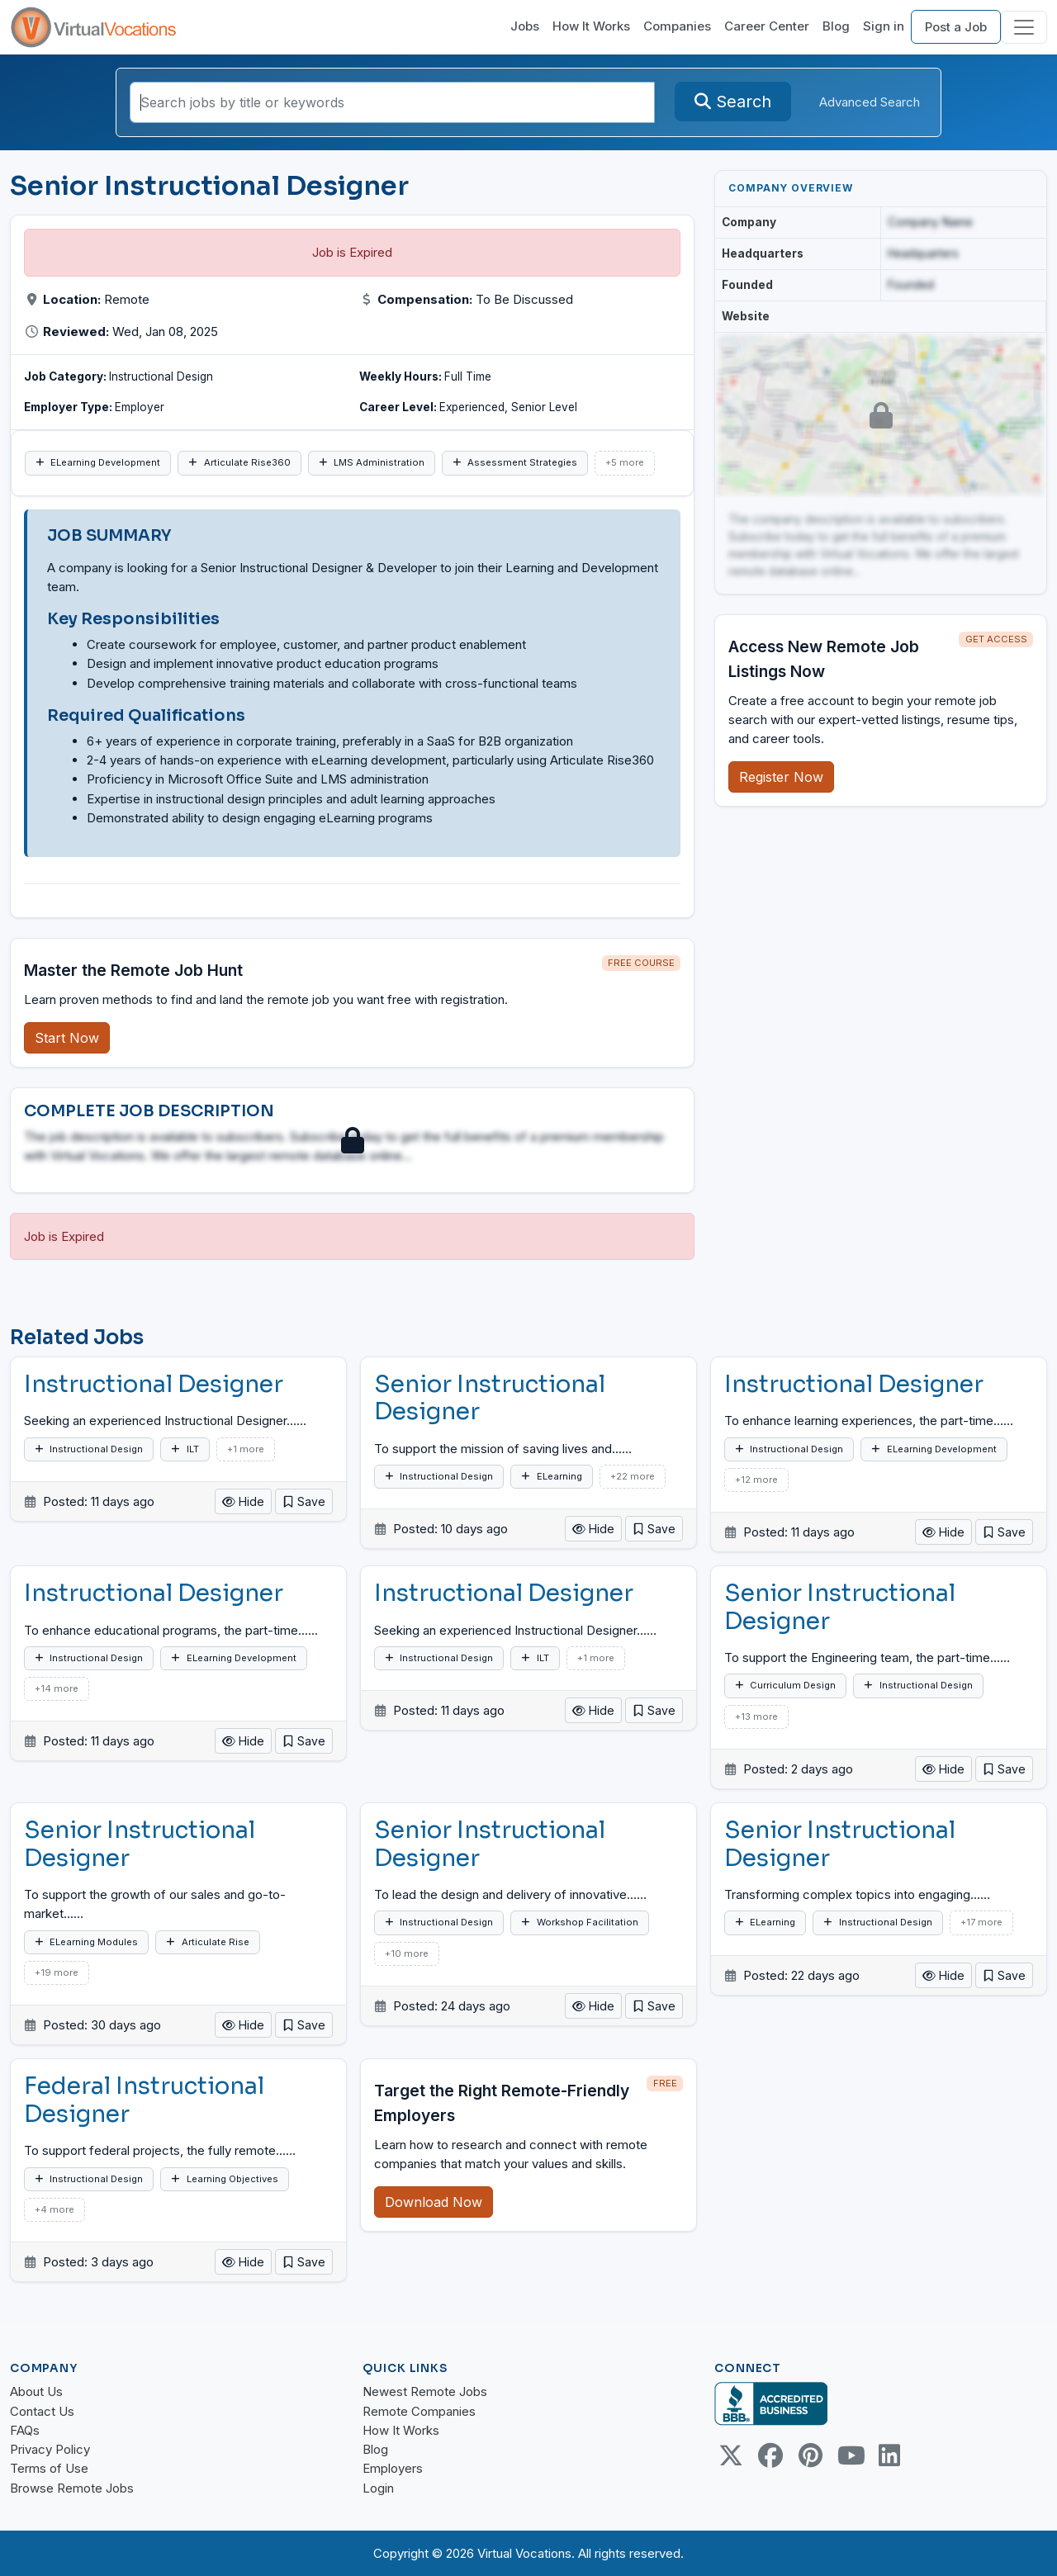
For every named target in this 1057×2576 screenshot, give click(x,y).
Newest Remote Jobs (425, 2391)
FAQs (25, 2430)
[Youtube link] (849, 2455)
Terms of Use (49, 2468)
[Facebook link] (770, 2455)
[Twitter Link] (730, 2455)
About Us (36, 2391)
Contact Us (42, 2411)
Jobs (524, 26)
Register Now (781, 777)
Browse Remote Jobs (72, 2488)
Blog (836, 26)
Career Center (766, 26)
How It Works (591, 26)
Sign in (883, 26)
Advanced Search (869, 102)
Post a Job (956, 27)
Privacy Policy (50, 2449)
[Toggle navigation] (1024, 27)
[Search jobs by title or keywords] (392, 102)
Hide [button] (243, 1501)
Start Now (67, 1038)
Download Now (433, 2202)
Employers (393, 2468)
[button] (304, 1501)
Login (378, 2488)
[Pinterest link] (810, 2455)
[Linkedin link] (889, 2455)
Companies (677, 26)
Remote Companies (419, 2411)
